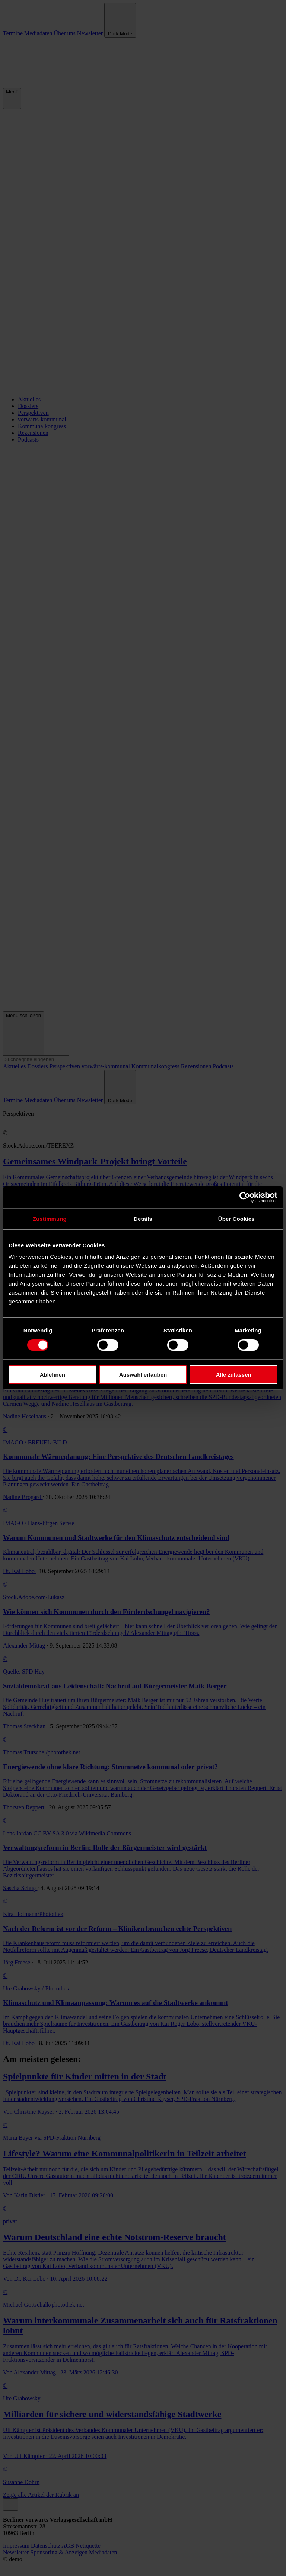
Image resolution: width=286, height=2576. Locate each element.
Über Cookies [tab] (236, 1218)
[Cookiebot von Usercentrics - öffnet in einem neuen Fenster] (244, 1197)
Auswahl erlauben (143, 1375)
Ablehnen (52, 1375)
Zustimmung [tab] (50, 1218)
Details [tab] (143, 1218)
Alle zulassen (233, 1375)
